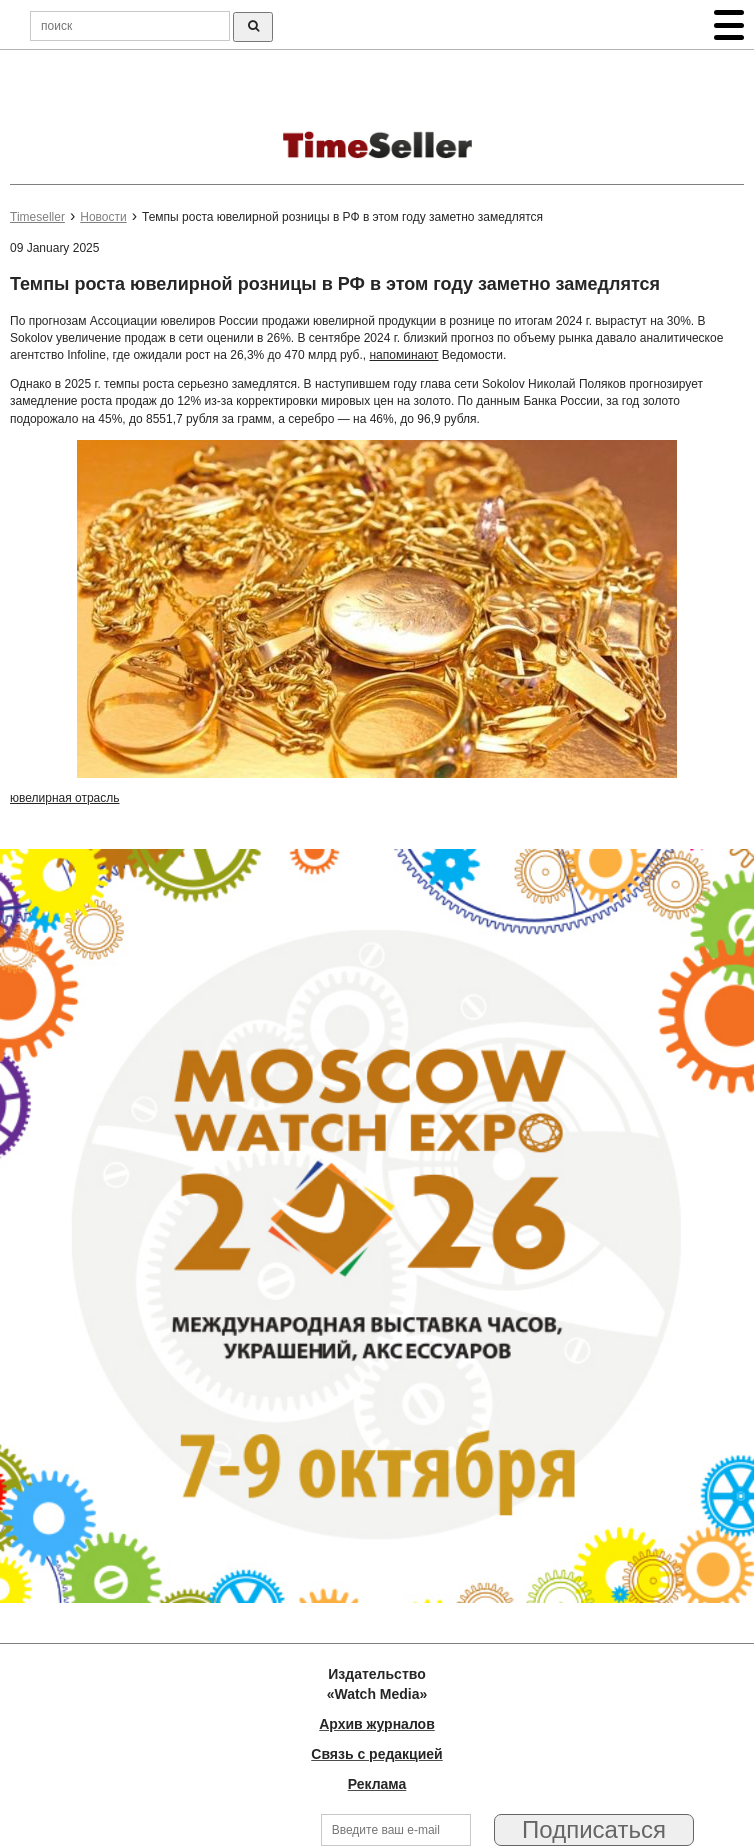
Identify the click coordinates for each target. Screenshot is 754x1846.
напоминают (403, 355)
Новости (103, 217)
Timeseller (37, 217)
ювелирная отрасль (65, 798)
